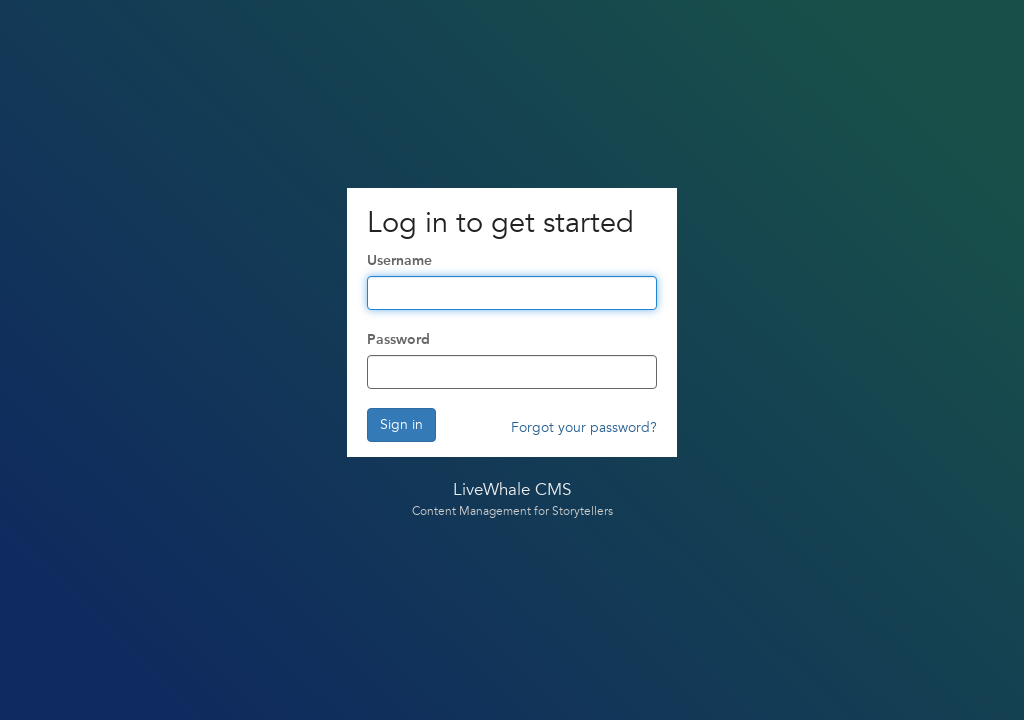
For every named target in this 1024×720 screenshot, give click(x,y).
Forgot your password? (584, 427)
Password (398, 339)
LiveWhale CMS (512, 490)
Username (399, 260)
